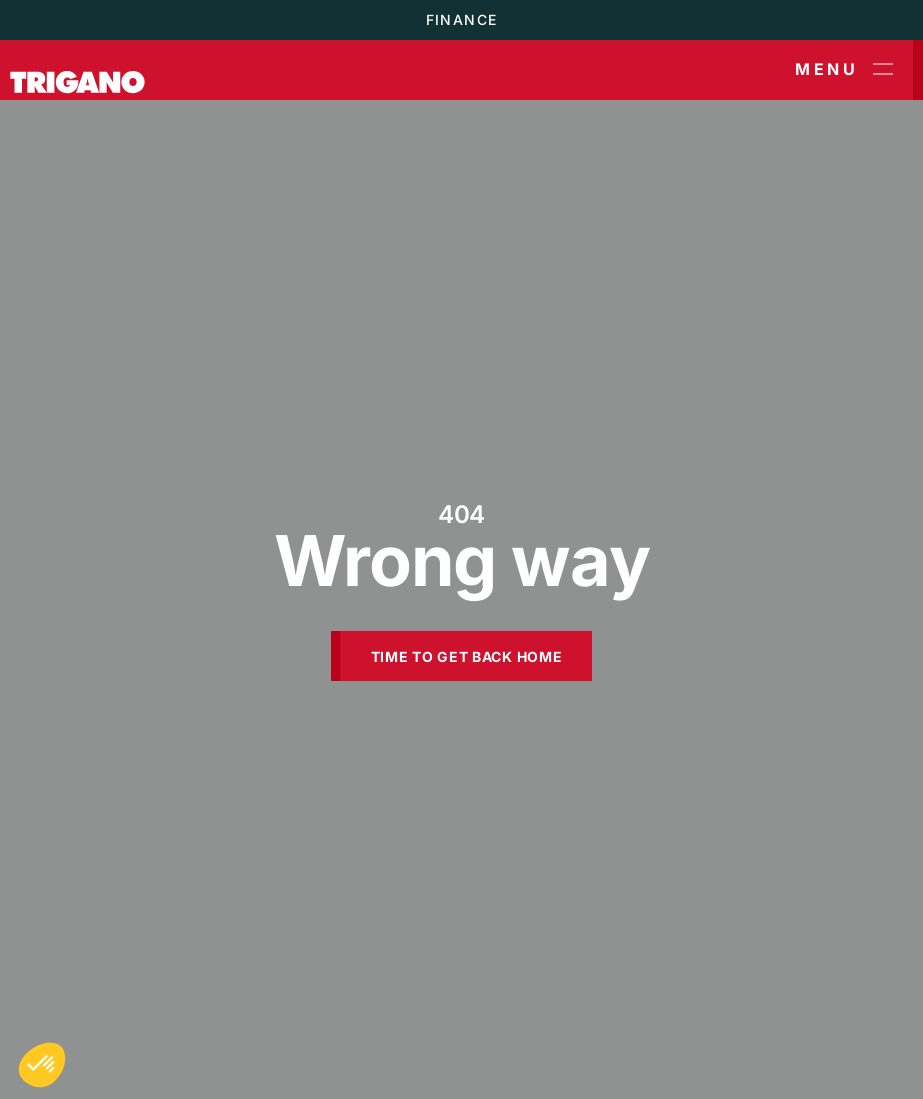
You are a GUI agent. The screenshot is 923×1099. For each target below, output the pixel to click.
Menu (844, 70)
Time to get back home (467, 656)
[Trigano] (77, 70)
